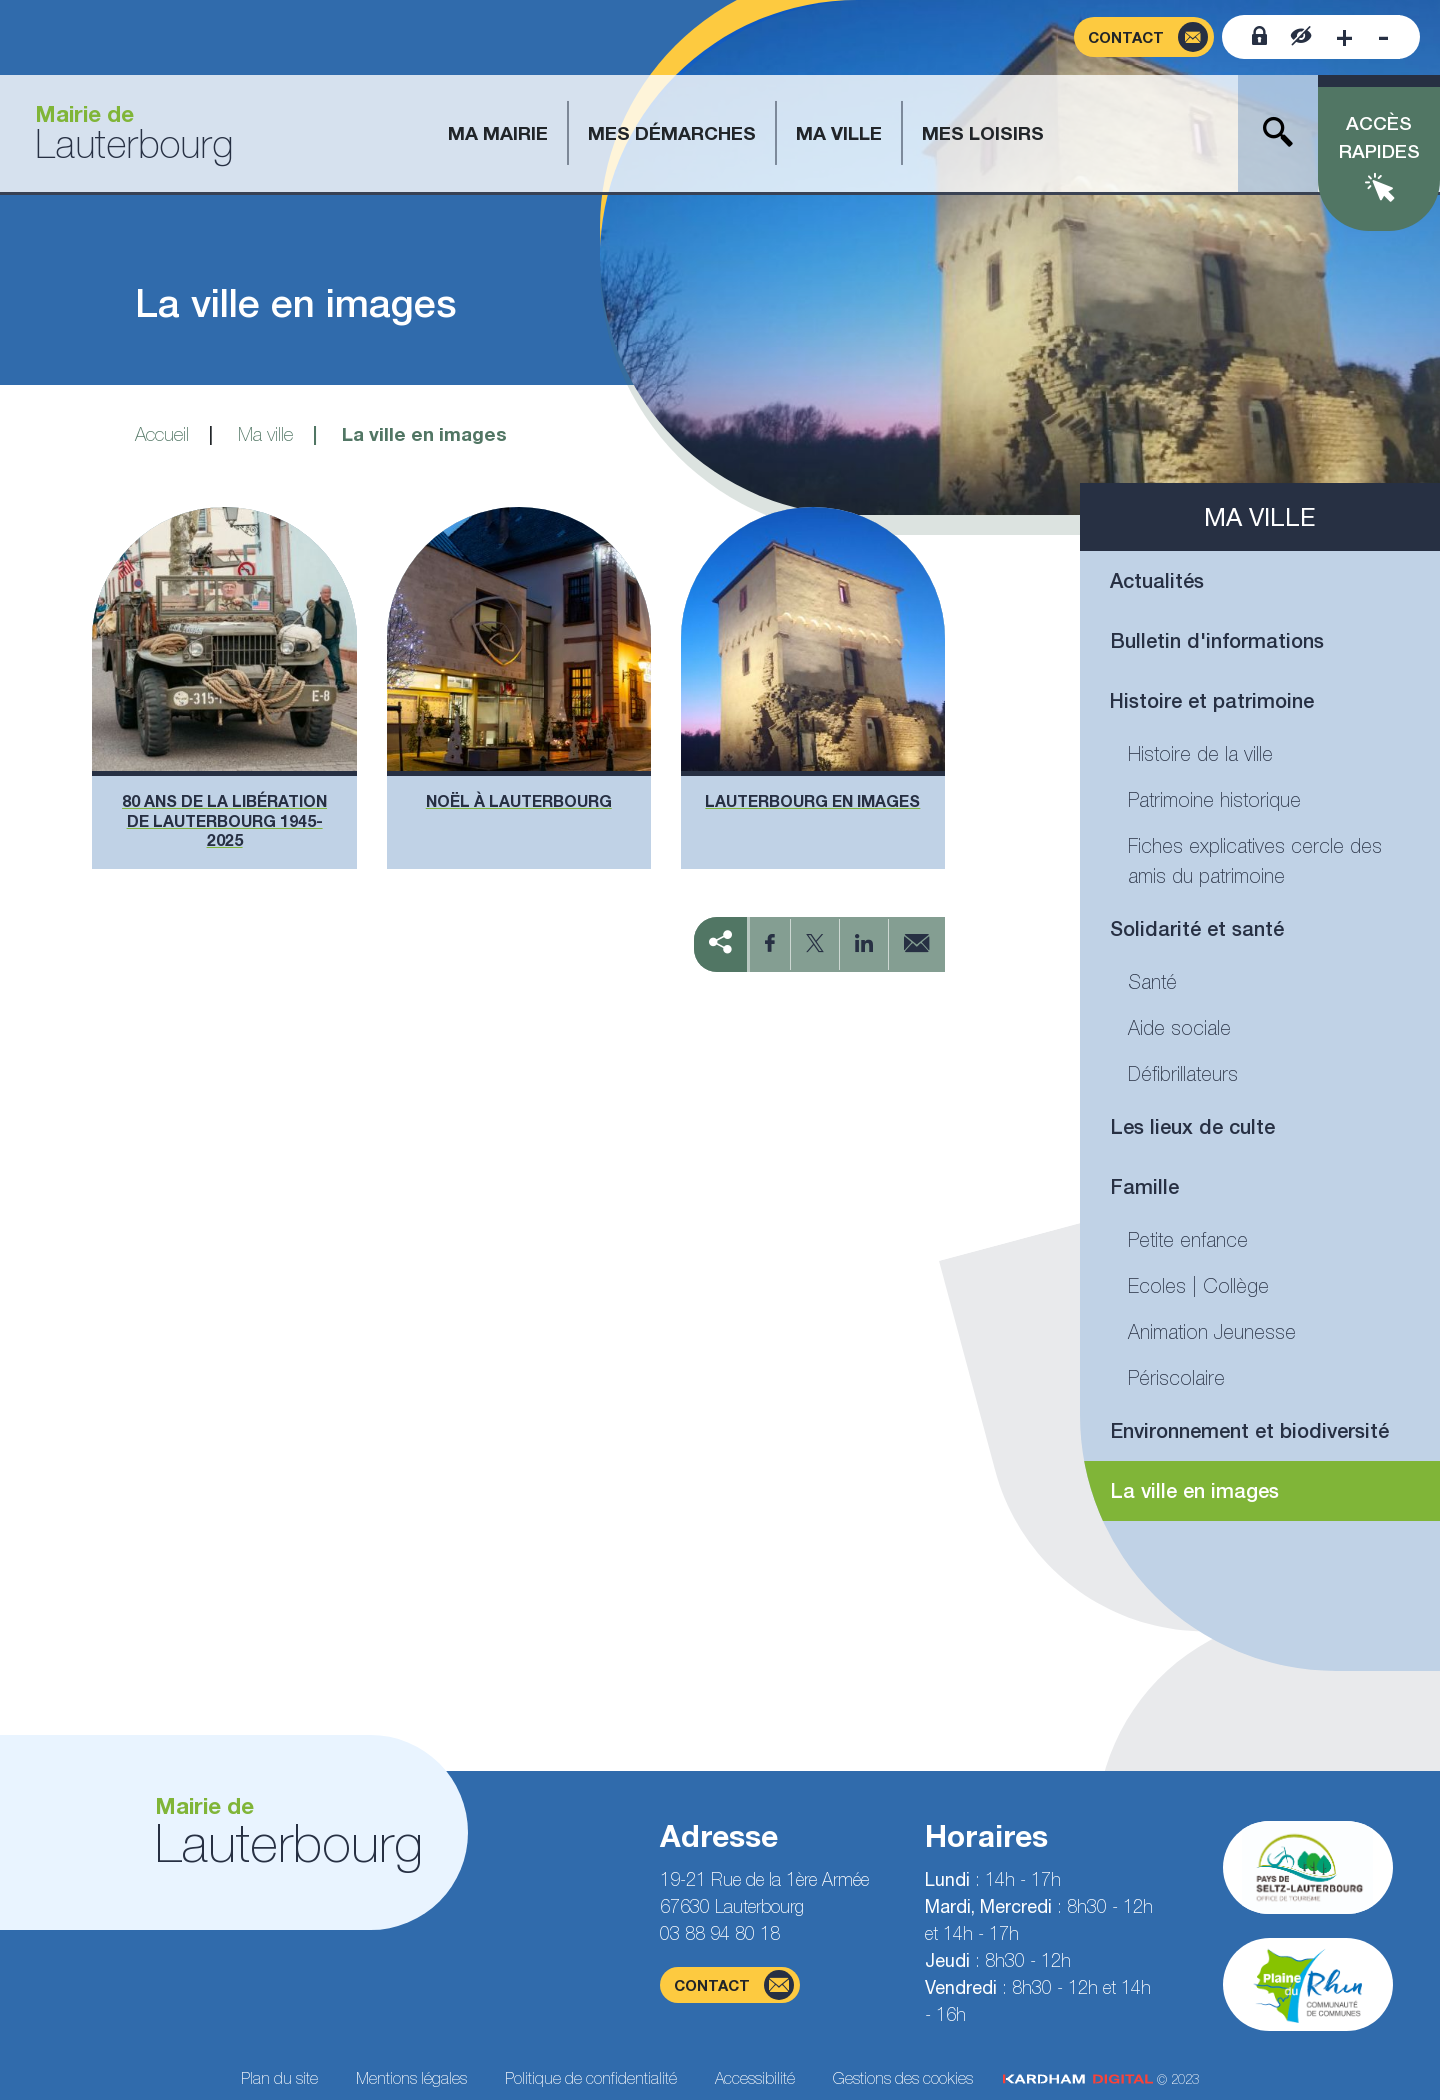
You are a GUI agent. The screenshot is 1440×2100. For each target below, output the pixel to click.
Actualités (1157, 580)
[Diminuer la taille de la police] (1383, 37)
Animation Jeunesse (1212, 1331)
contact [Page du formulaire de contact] (734, 1985)
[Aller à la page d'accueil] (126, 133)
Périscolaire (1176, 1377)
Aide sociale (1179, 1027)
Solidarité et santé (1197, 928)
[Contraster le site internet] (1301, 37)
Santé (1152, 981)
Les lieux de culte (1192, 1126)
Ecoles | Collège (1198, 1285)
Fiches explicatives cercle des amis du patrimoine (1255, 860)
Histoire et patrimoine (1212, 700)
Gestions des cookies (903, 2078)
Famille (1144, 1186)
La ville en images (1194, 1490)
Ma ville (265, 434)
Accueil (162, 434)
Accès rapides (1379, 137)
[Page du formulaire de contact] (1144, 37)
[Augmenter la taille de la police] (1344, 37)
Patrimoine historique (1214, 799)
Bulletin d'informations (1217, 640)
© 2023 (1101, 2079)
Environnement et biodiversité (1249, 1430)
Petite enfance (1188, 1239)
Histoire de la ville (1200, 753)
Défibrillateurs (1183, 1073)
